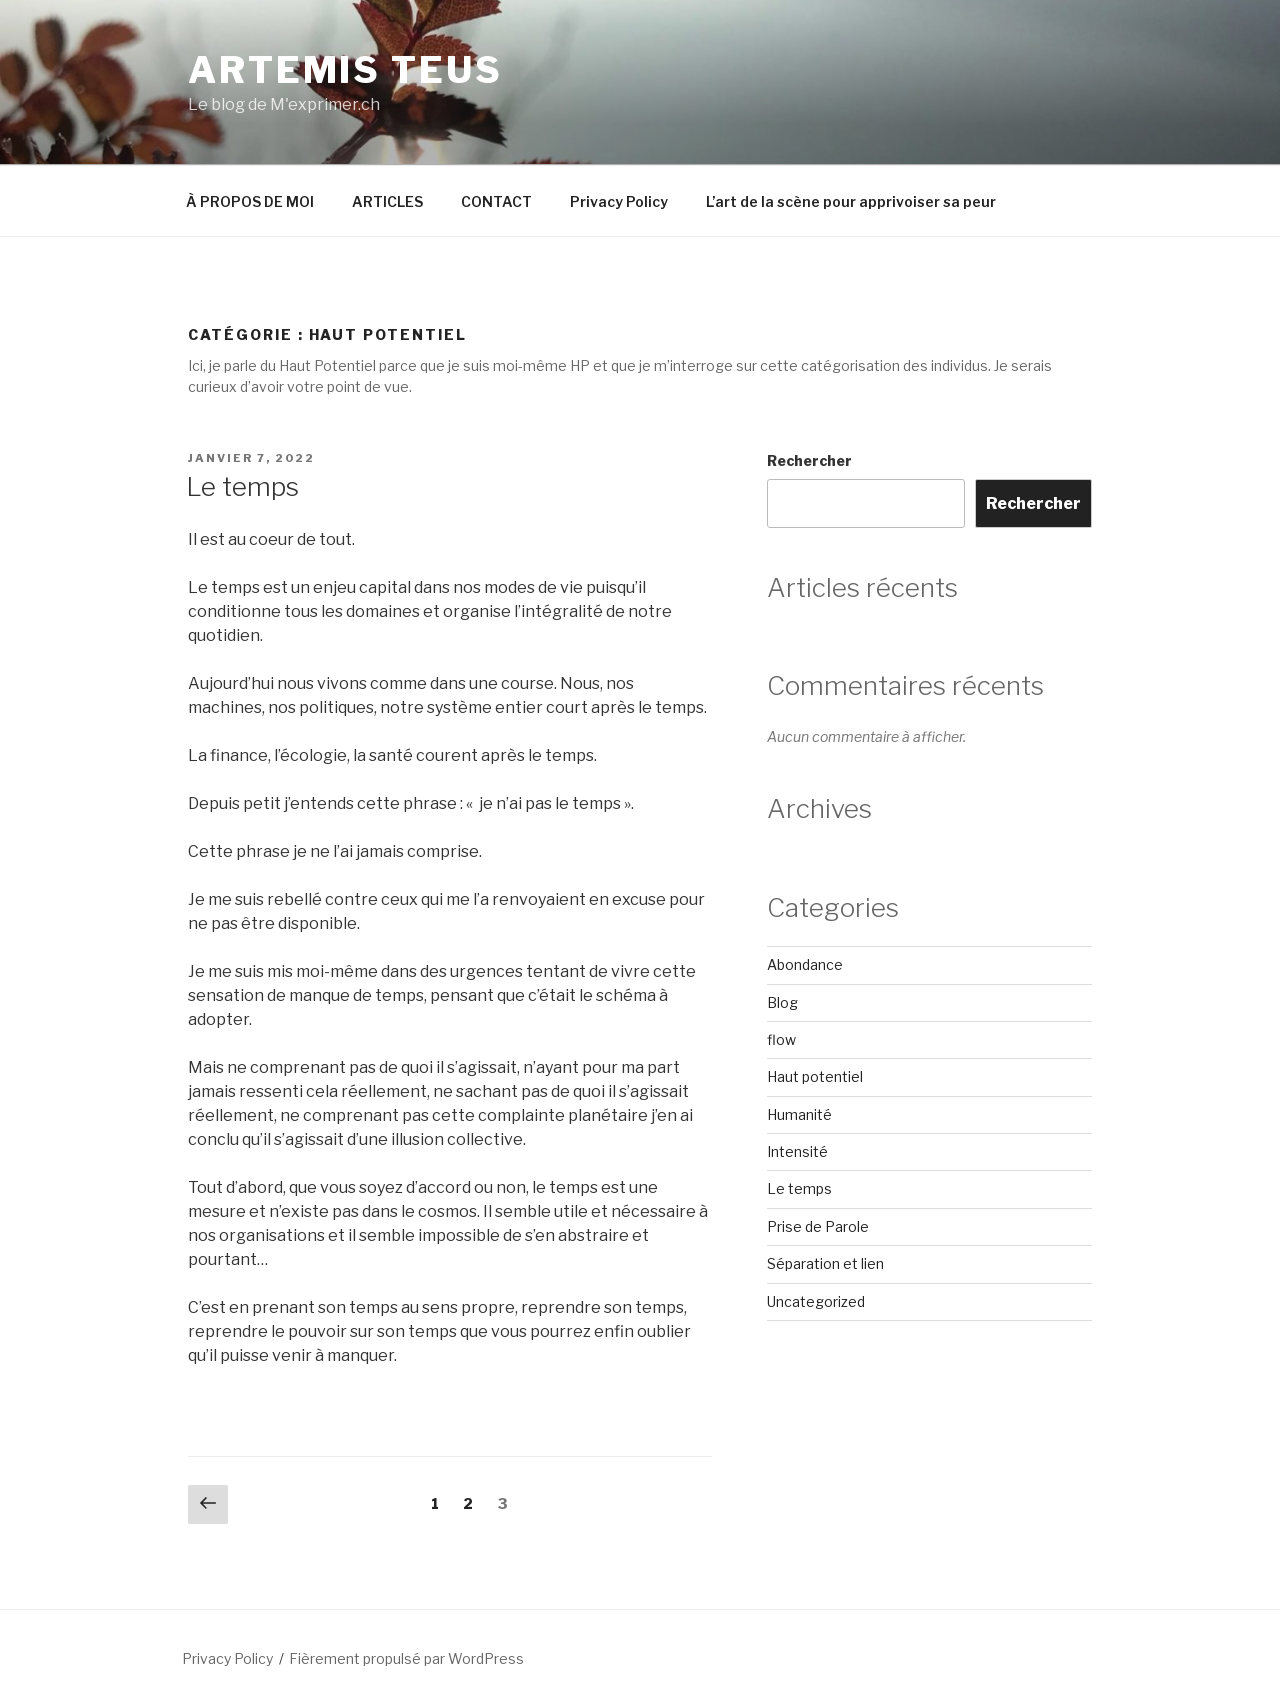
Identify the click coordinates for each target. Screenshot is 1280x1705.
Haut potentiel (815, 1076)
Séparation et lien (825, 1263)
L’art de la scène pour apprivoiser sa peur (851, 201)
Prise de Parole (818, 1226)
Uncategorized (816, 1301)
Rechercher (809, 460)
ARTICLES (387, 201)
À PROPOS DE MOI (250, 201)
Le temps (242, 486)
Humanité (799, 1114)
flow (781, 1039)
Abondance (805, 964)
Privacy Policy (619, 201)
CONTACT (496, 201)
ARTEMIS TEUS (345, 70)
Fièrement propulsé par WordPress (406, 1658)
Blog (782, 1002)
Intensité (797, 1151)
